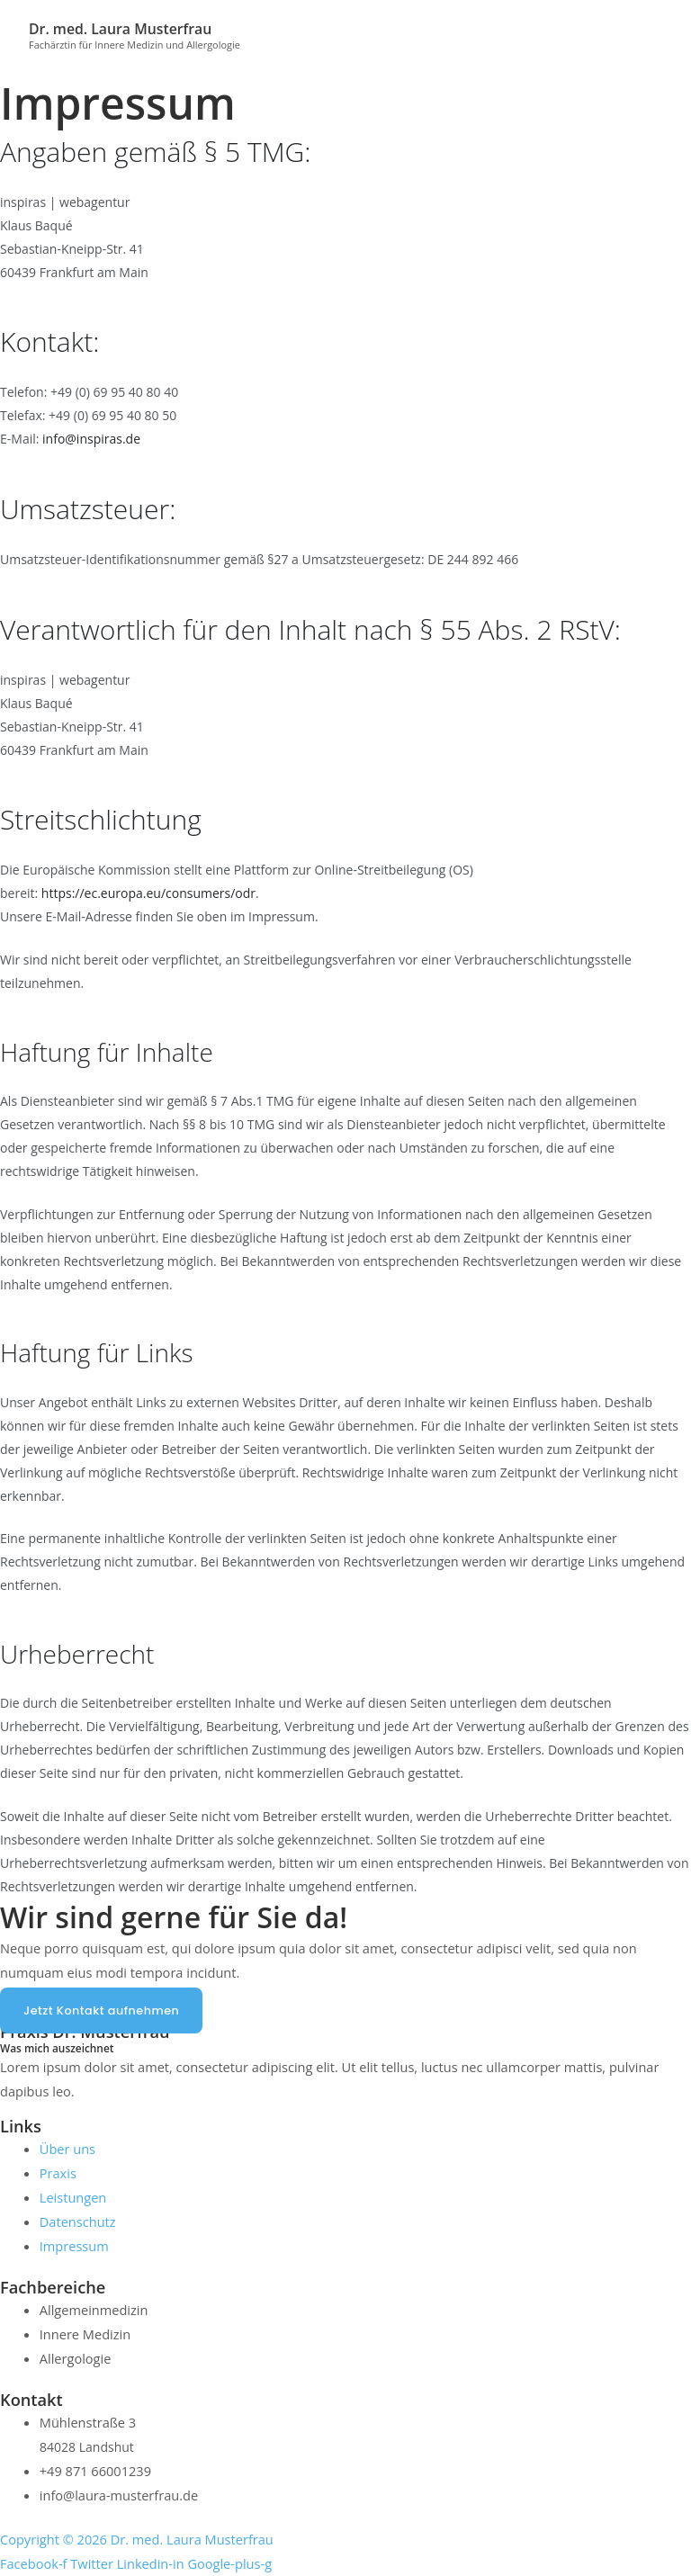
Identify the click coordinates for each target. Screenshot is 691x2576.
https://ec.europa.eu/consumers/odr (148, 893)
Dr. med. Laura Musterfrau (124, 28)
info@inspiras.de (91, 438)
